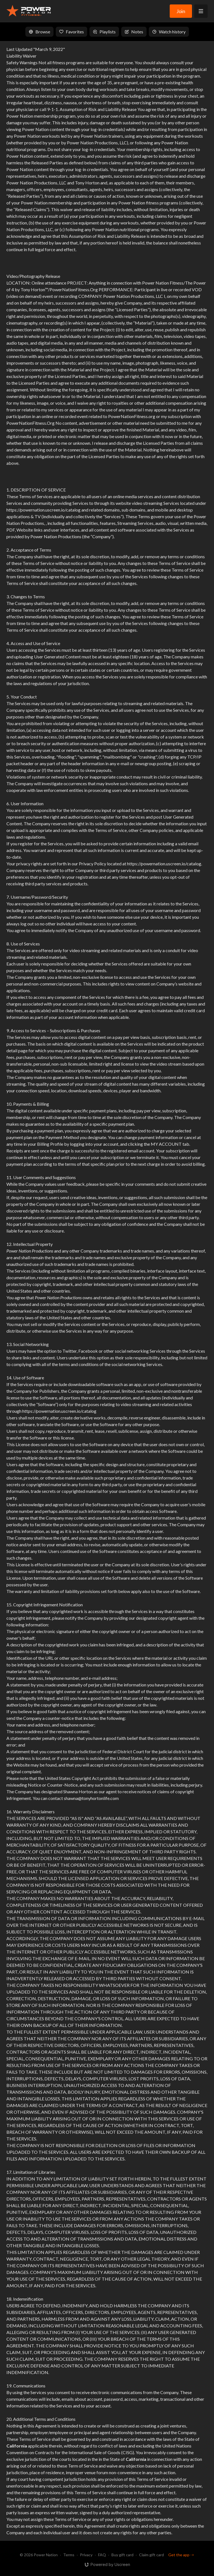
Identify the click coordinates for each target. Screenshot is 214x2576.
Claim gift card (151, 2554)
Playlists (104, 31)
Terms (68, 2554)
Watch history (169, 31)
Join (180, 11)
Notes (134, 31)
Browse (39, 31)
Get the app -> (181, 2554)
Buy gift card (122, 2554)
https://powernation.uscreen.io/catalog (43, 509)
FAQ (102, 2554)
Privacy (86, 2554)
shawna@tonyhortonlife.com (91, 1798)
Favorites (71, 31)
